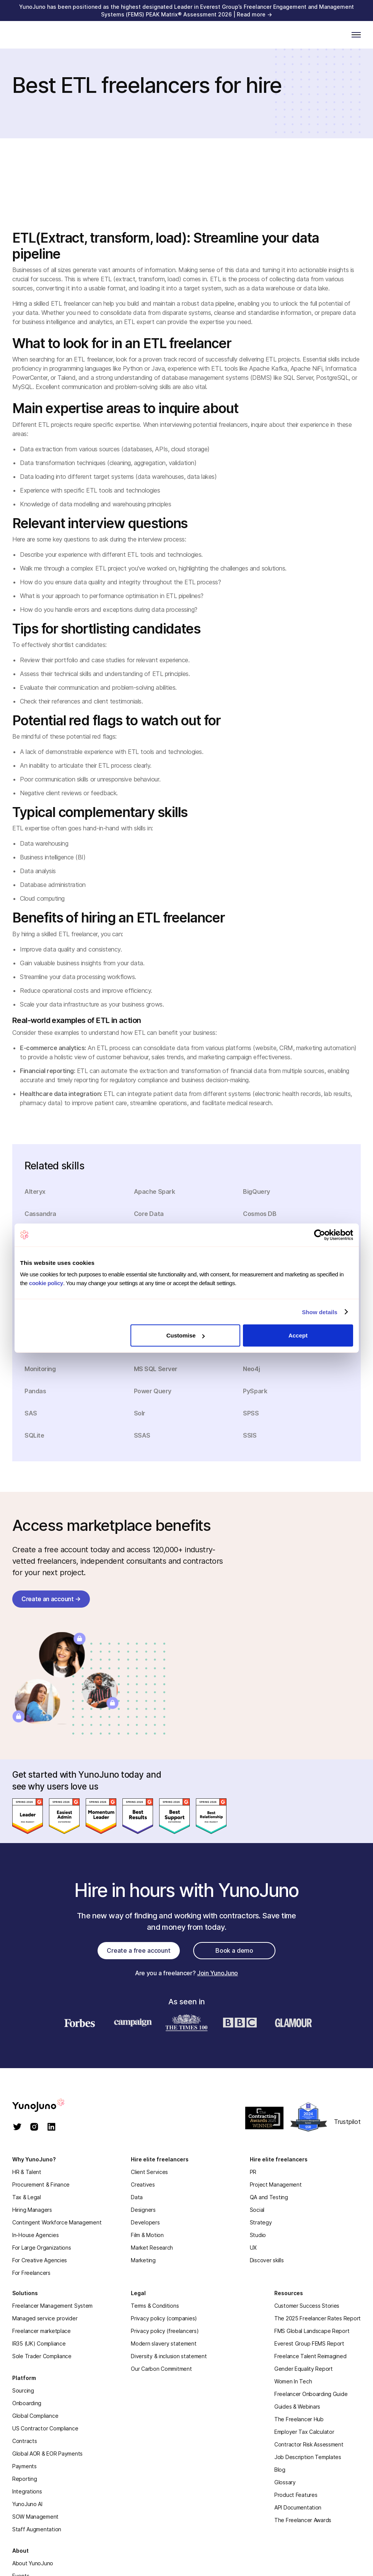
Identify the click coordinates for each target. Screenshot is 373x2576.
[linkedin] (51, 2127)
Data (137, 2197)
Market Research (152, 2247)
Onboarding (26, 2403)
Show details (319, 1311)
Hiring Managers (32, 2209)
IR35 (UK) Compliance (38, 2343)
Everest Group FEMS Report (309, 2343)
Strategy (261, 2222)
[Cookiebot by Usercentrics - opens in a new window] (319, 1234)
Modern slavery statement (163, 2343)
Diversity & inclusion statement (169, 2356)
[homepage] (46, 2105)
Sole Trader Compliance (42, 2356)
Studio (258, 2235)
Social (257, 2209)
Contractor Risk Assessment (309, 2444)
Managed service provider (44, 2318)
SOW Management (35, 2516)
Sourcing (23, 2390)
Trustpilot (347, 2121)
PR (253, 2172)
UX (253, 2247)
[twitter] (17, 2127)
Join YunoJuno (217, 1973)
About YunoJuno (32, 2563)
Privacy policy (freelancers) (165, 2331)
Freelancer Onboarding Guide (310, 2394)
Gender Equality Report (303, 2368)
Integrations (27, 2491)
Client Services (149, 2172)
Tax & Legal (26, 2197)
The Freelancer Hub (299, 2419)
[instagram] (34, 2127)
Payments (24, 2466)
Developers (145, 2222)
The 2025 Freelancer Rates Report (317, 2318)
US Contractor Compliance (45, 2428)
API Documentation (297, 2507)
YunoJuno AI (27, 2504)
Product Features (296, 2495)
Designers (143, 2209)
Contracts (24, 2441)
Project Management (276, 2184)
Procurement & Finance (41, 2184)
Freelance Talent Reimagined (310, 2356)
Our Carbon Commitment (161, 2368)
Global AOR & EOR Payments (47, 2453)
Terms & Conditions (155, 2305)
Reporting (24, 2478)
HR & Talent (26, 2172)
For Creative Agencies (39, 2260)
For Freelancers (31, 2273)
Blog (279, 2469)
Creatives (143, 2184)
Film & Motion (147, 2235)
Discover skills (267, 2260)
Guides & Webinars (297, 2406)
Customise (185, 1335)
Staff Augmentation (36, 2529)
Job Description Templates (307, 2457)
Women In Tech (293, 2381)
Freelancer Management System (52, 2305)
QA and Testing (269, 2197)
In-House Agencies (35, 2235)
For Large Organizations (41, 2247)
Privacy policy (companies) (164, 2318)
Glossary (285, 2482)
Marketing (143, 2260)
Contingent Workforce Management (56, 2222)
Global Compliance (35, 2415)
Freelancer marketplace (41, 2331)
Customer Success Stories (306, 2305)
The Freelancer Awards (302, 2520)
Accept (298, 1335)
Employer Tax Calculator (304, 2431)
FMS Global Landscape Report (311, 2331)
